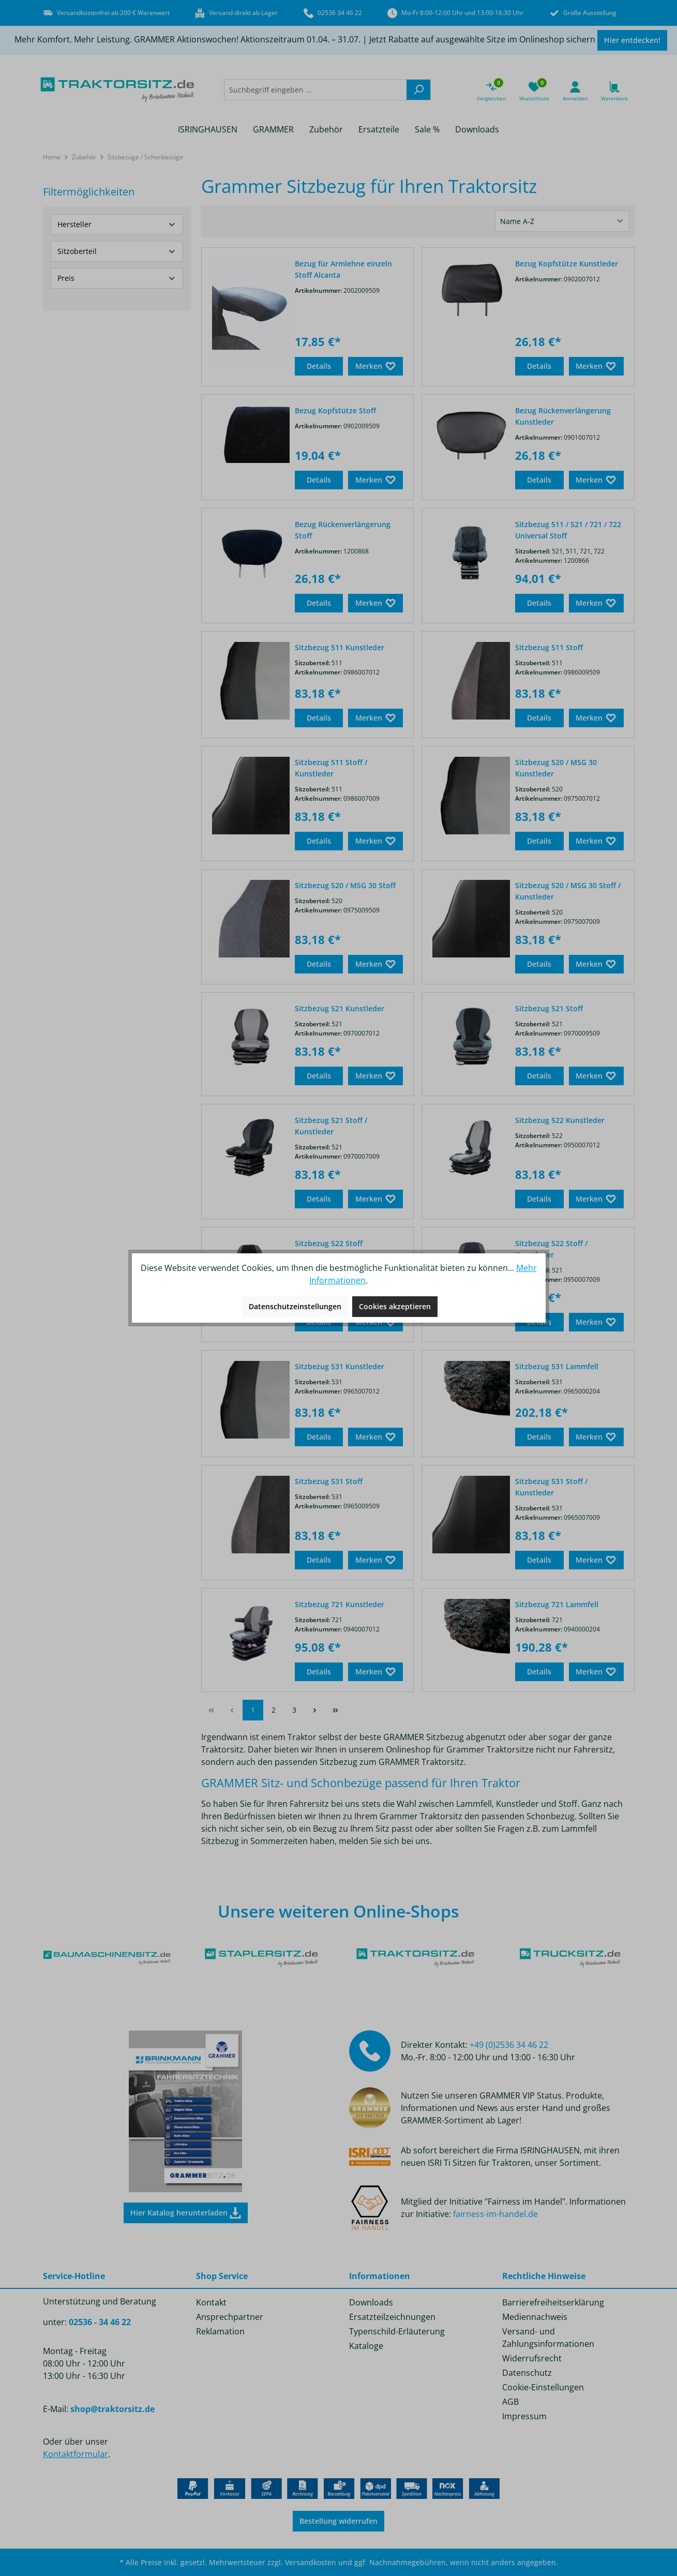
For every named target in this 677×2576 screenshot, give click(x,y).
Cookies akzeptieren (395, 1306)
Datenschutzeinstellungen (295, 1306)
